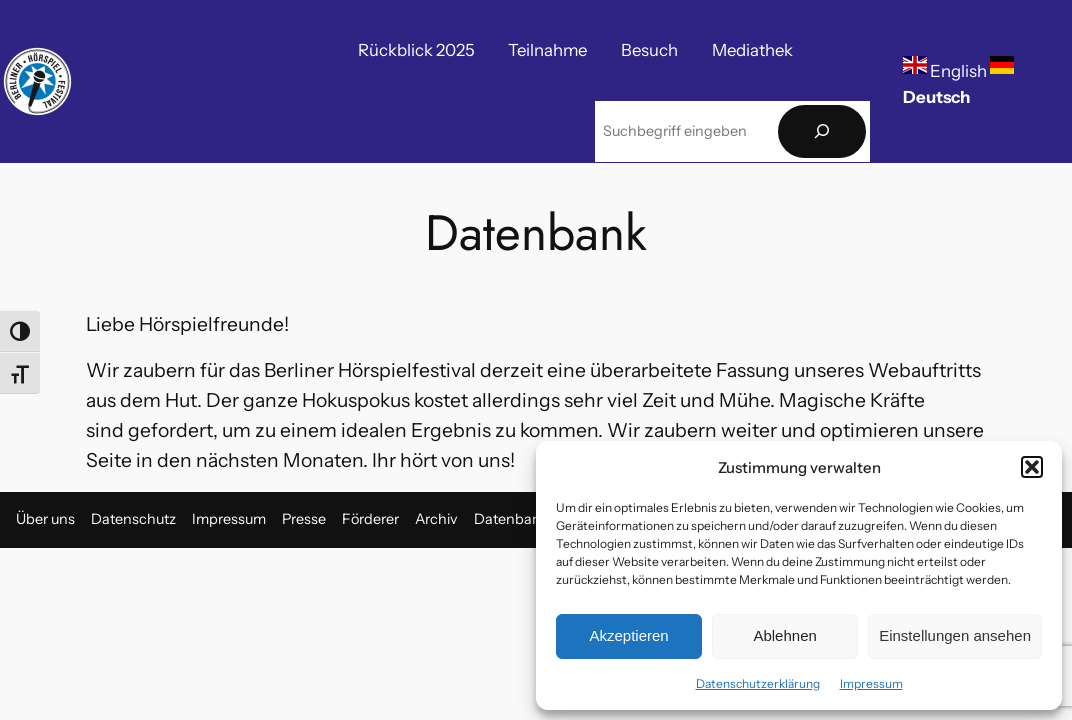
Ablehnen (784, 635)
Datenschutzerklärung (758, 683)
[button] (1032, 467)
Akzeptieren (628, 635)
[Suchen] (822, 131)
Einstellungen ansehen (955, 635)
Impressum (871, 683)
